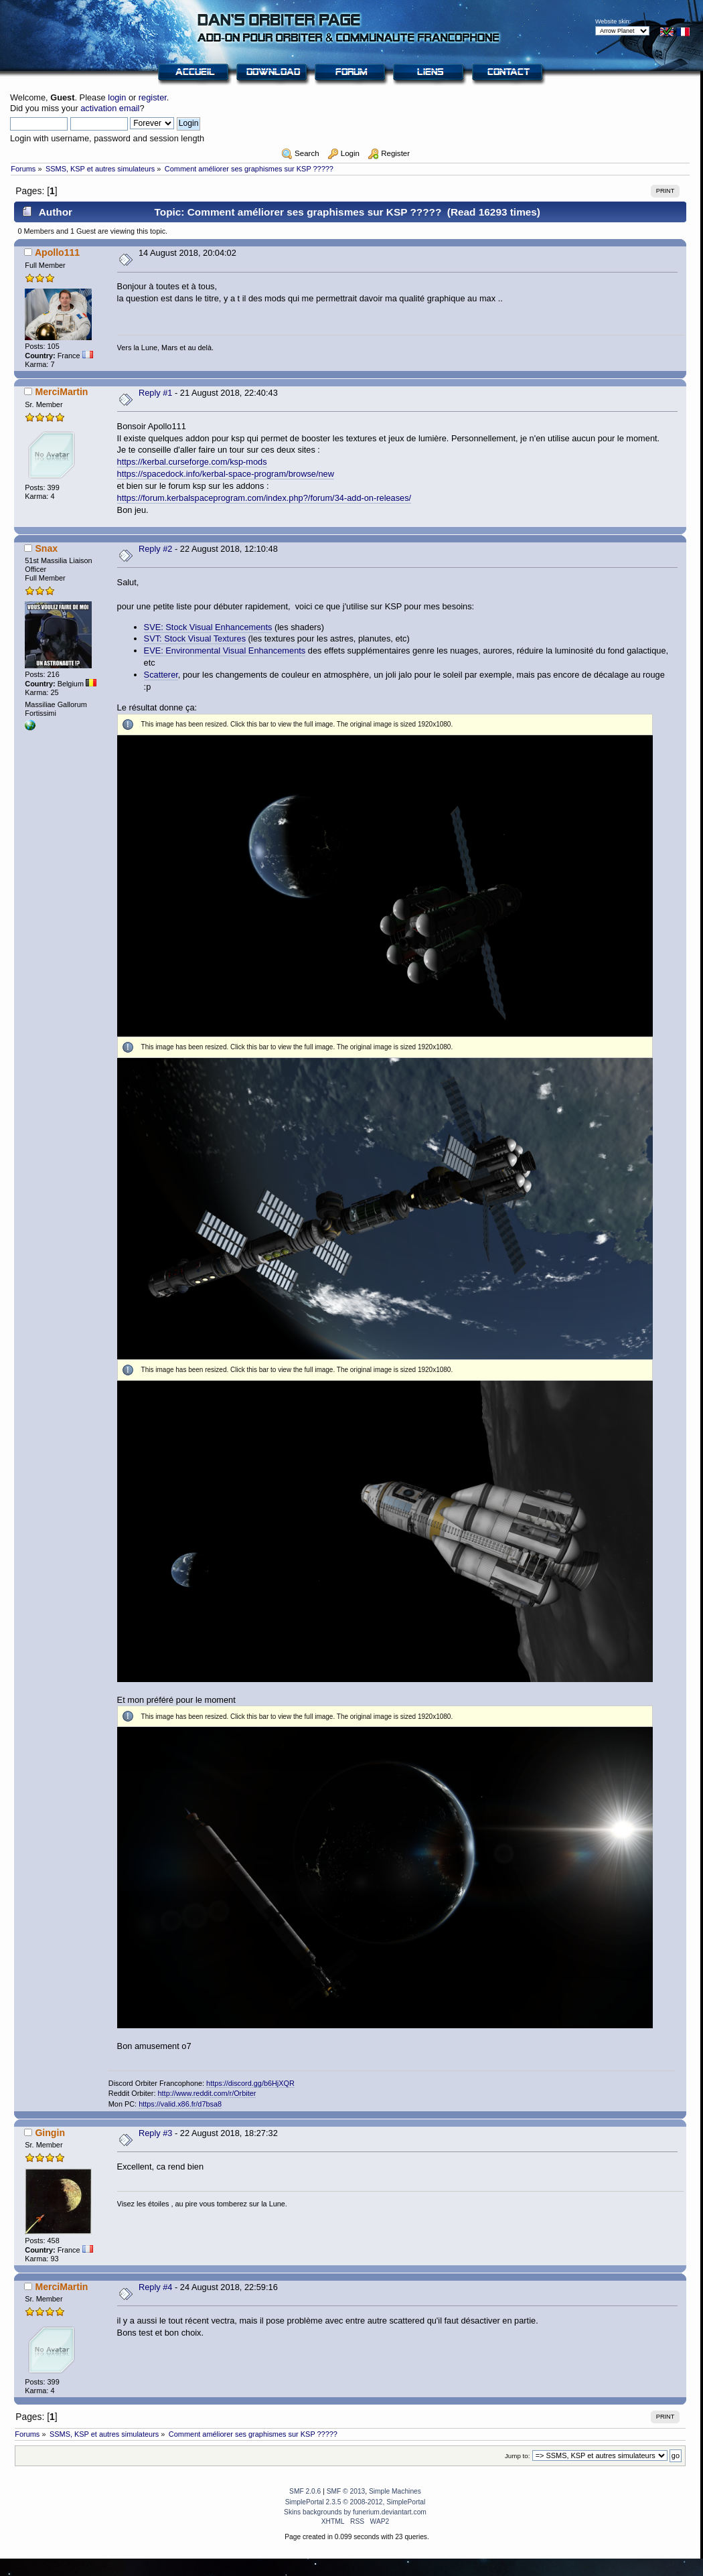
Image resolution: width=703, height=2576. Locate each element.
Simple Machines (395, 2491)
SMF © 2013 (346, 2491)
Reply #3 (156, 2133)
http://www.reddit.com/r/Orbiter (207, 2093)
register (153, 97)
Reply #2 (156, 549)
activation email (109, 108)
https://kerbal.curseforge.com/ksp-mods (192, 462)
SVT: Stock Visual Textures (195, 638)
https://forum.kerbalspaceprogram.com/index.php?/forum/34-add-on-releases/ (264, 498)
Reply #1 (156, 393)
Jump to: (517, 2455)
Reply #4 (156, 2287)
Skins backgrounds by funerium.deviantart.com (355, 2512)
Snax (46, 548)
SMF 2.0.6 (305, 2491)
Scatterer (161, 675)
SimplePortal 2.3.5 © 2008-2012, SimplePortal (355, 2502)
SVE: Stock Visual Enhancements (208, 627)
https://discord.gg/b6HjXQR (250, 2083)
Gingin (50, 2132)
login (117, 97)
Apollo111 (57, 252)
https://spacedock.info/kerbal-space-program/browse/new (225, 474)
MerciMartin (61, 391)
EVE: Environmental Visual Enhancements (225, 651)
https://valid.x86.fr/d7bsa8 (180, 2104)
